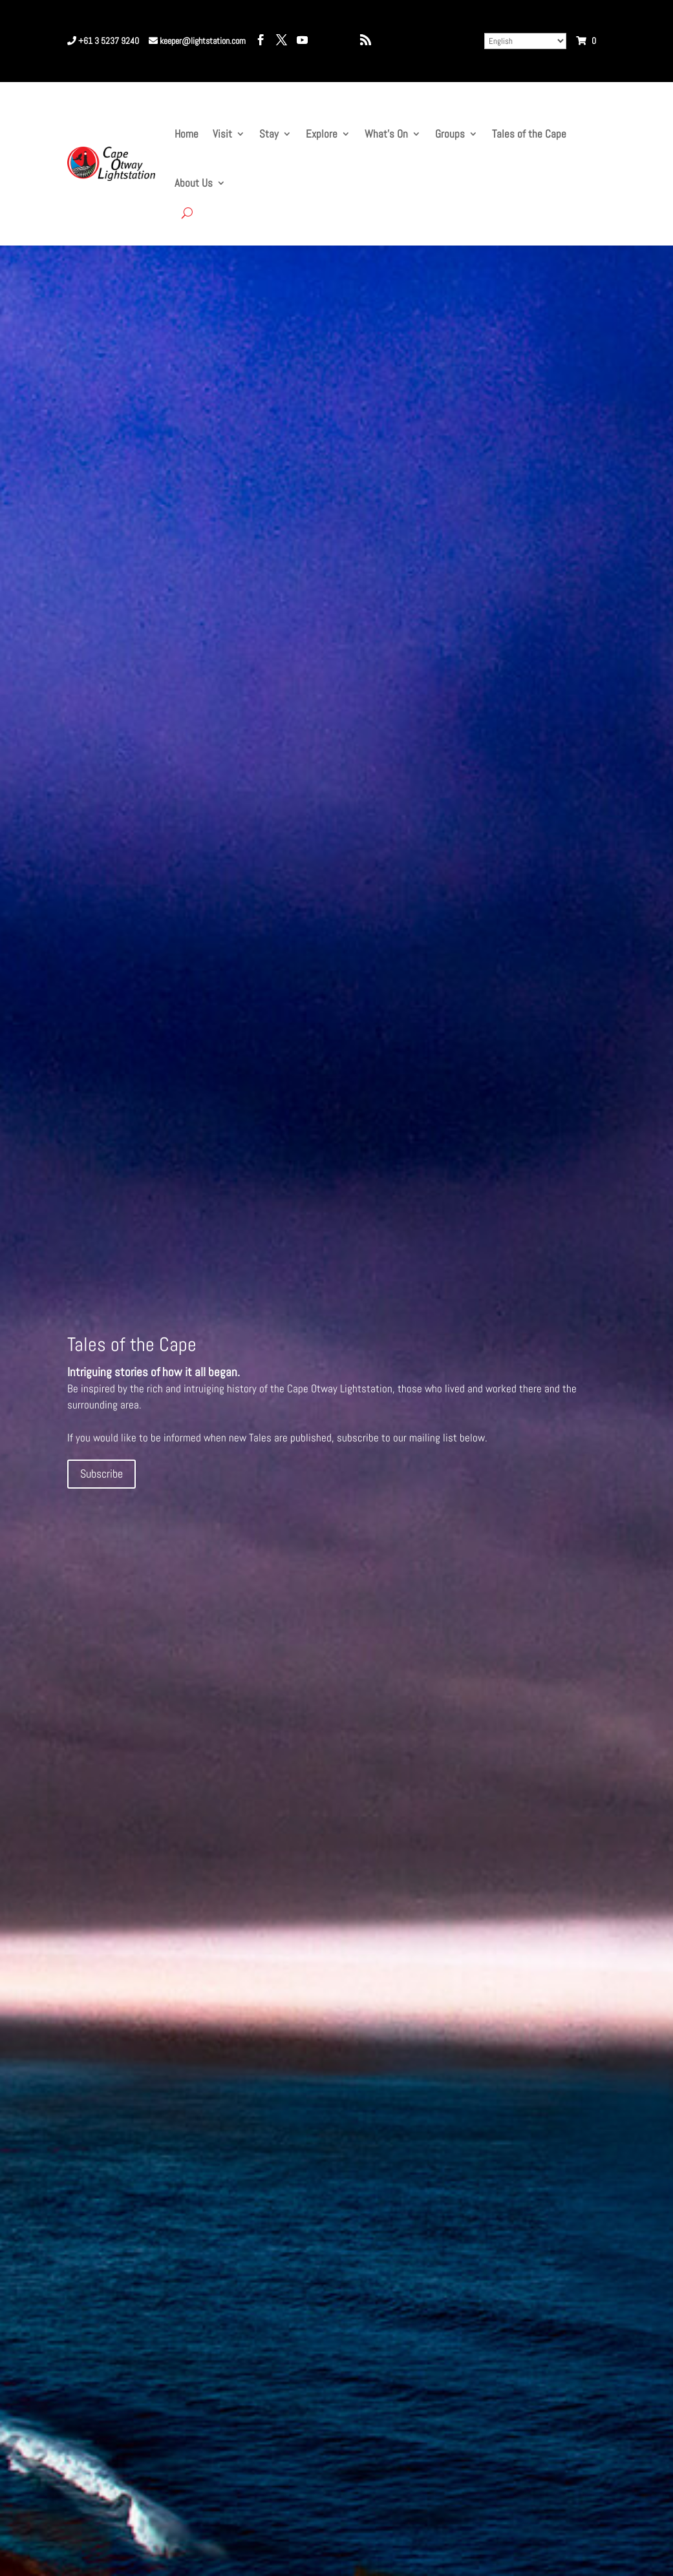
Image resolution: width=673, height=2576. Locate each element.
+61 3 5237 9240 (103, 41)
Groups (450, 134)
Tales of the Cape (529, 134)
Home (186, 134)
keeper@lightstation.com (197, 41)
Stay (269, 134)
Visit (222, 134)
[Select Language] (525, 41)
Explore (321, 134)
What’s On (386, 134)
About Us (194, 183)
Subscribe (101, 1473)
